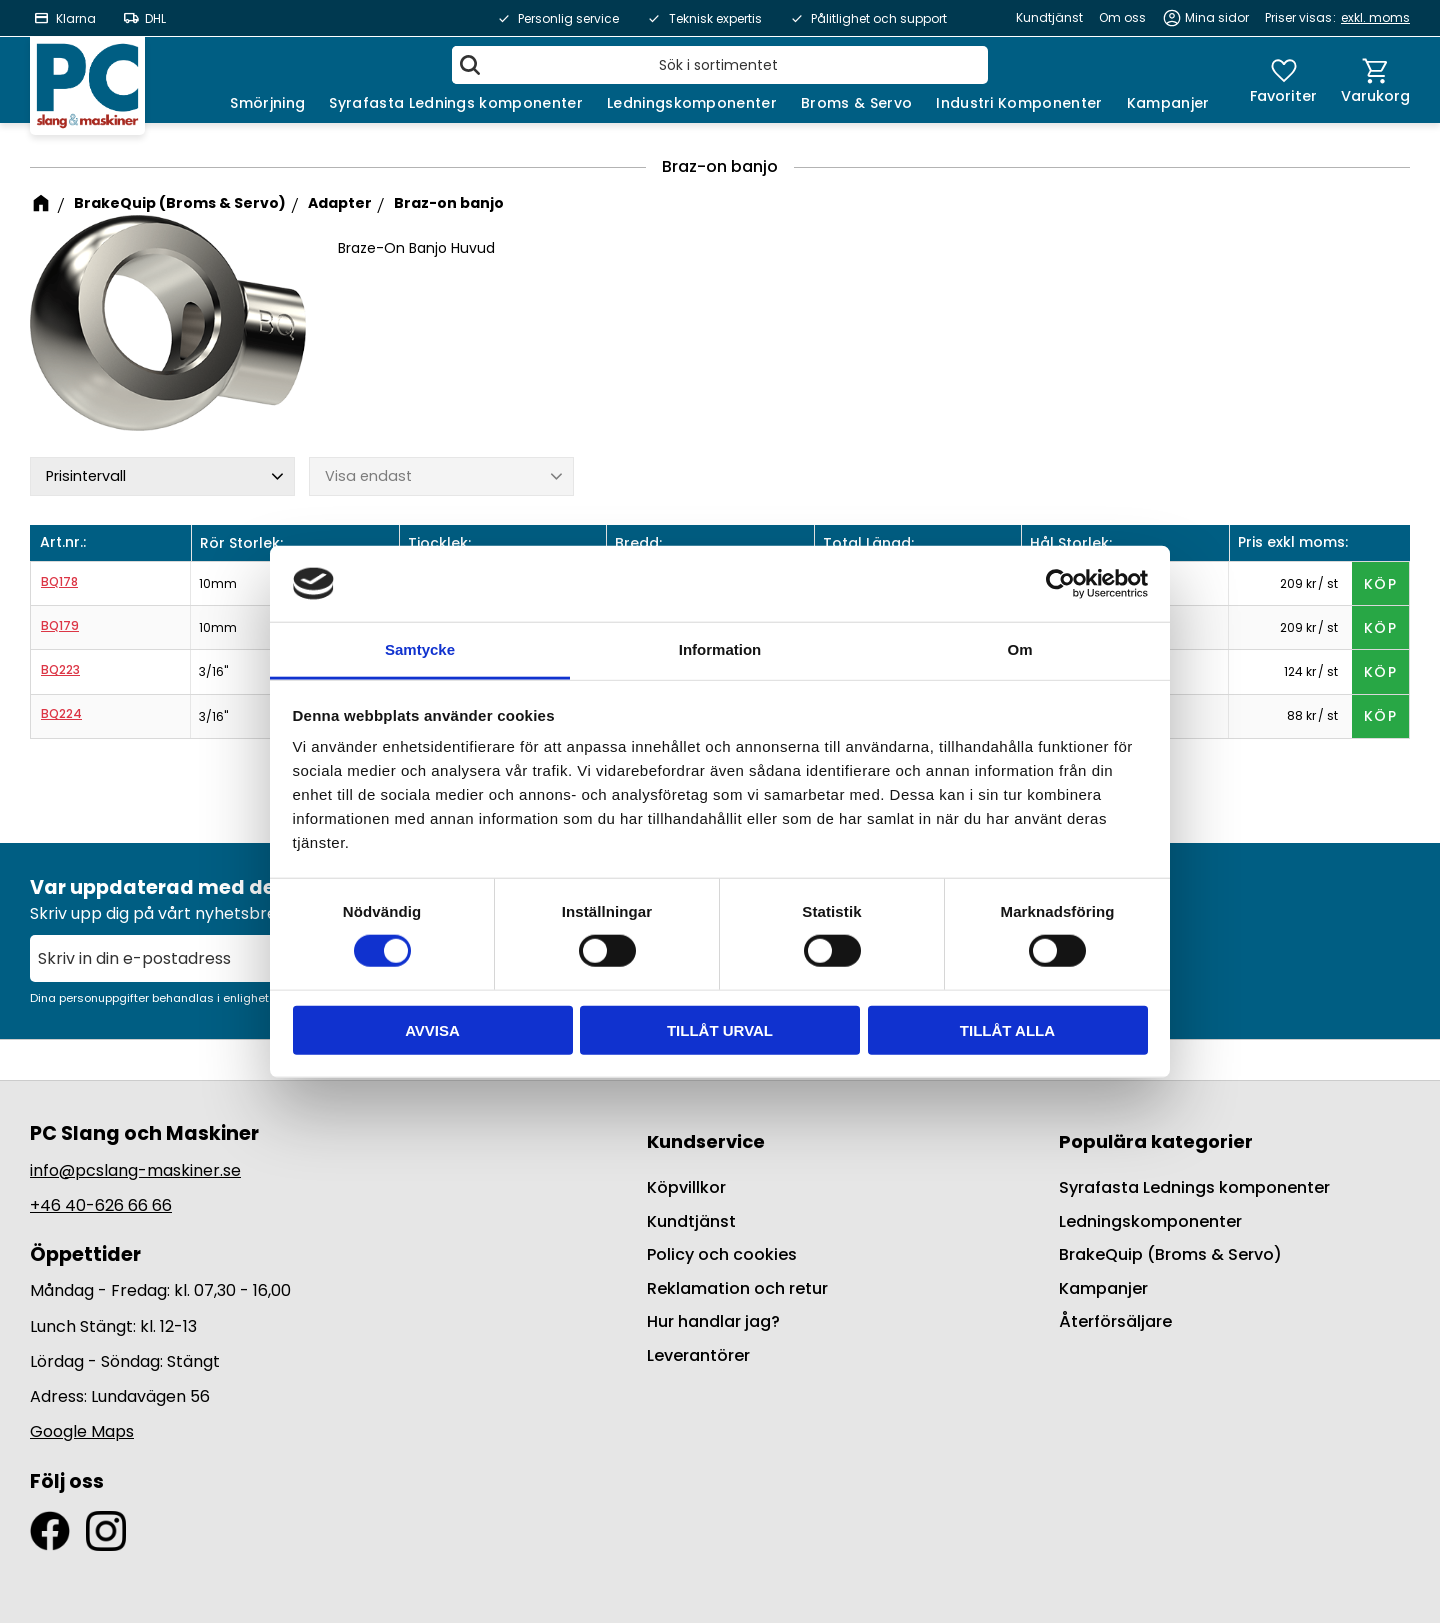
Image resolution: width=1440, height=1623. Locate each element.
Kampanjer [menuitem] (1168, 103)
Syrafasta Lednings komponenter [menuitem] (456, 103)
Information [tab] (720, 649)
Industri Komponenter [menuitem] (1019, 103)
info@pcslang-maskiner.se (135, 1170)
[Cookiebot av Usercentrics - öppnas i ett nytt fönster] (1060, 584)
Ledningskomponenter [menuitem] (692, 103)
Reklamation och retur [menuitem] (737, 1288)
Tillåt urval (720, 1029)
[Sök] (470, 65)
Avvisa (432, 1029)
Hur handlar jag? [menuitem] (713, 1321)
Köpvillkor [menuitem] (686, 1187)
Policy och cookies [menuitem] (722, 1254)
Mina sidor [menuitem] (1217, 17)
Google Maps (82, 1431)
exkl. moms (1375, 17)
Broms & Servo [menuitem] (856, 103)
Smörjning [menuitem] (267, 103)
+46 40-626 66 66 (101, 1205)
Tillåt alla (1007, 1029)
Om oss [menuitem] (1122, 17)
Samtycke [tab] (420, 649)
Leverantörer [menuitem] (698, 1355)
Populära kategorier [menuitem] (1156, 1141)
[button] (1283, 80)
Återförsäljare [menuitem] (1115, 1321)
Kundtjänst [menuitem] (1049, 17)
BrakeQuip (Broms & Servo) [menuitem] (1170, 1254)
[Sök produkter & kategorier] (720, 65)
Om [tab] (1019, 649)
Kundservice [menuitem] (706, 1141)
